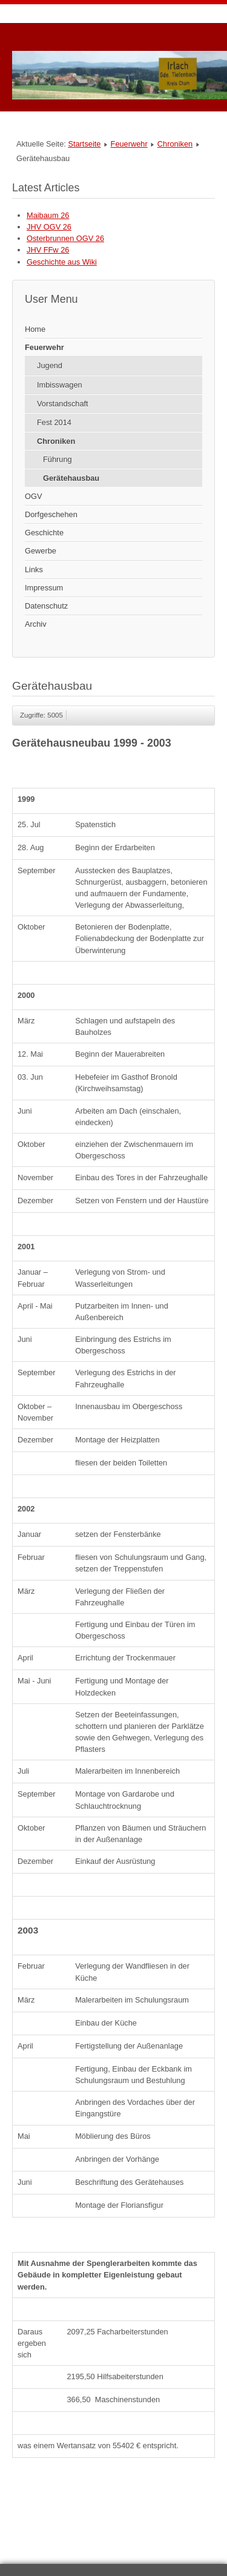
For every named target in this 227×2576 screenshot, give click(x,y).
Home (35, 329)
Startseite (84, 143)
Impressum (44, 587)
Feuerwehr (129, 143)
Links (34, 569)
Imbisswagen (59, 384)
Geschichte (44, 532)
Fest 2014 (54, 422)
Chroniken (174, 143)
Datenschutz (46, 605)
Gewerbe (40, 550)
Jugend (49, 365)
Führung (57, 459)
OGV (33, 496)
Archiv (36, 624)
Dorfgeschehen (51, 514)
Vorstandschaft (62, 403)
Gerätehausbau (71, 478)
